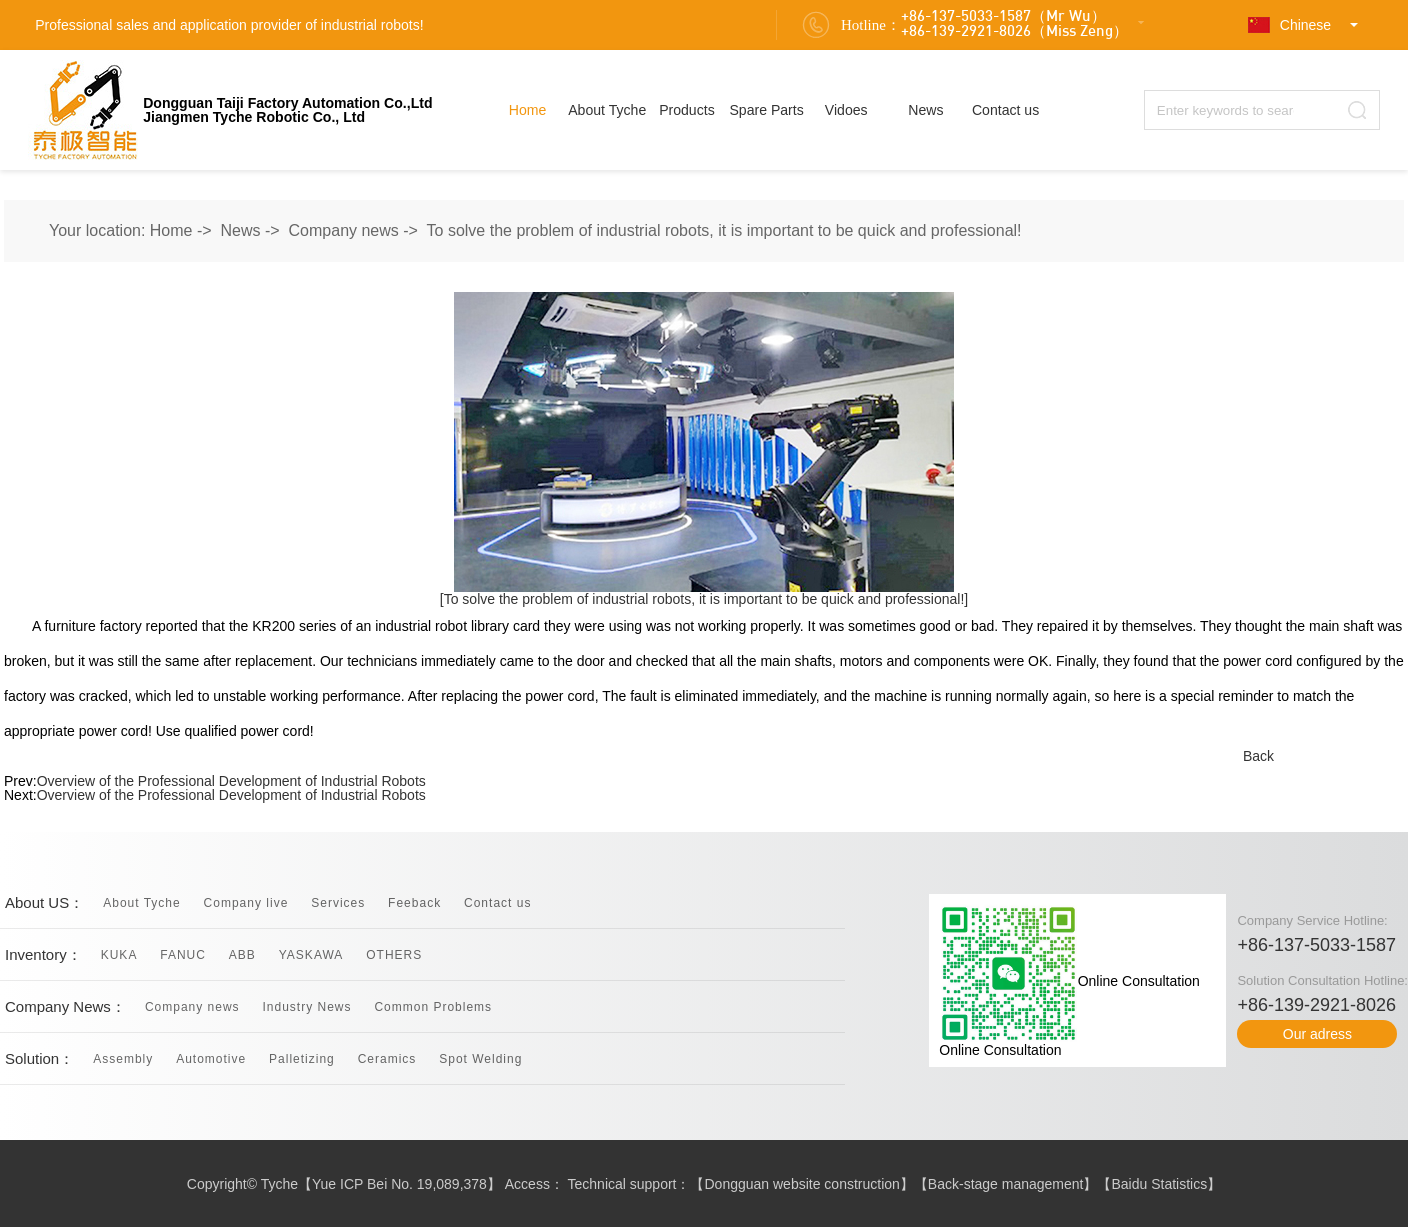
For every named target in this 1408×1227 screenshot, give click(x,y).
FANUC (183, 955)
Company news (344, 230)
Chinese (1289, 25)
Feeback (414, 903)
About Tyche (607, 110)
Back (1258, 756)
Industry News (306, 1007)
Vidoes (846, 110)
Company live (246, 903)
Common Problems (433, 1007)
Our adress (1317, 1034)
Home (528, 110)
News (925, 110)
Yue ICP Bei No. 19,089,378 (399, 1184)
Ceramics (387, 1059)
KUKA (119, 955)
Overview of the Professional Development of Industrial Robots (231, 781)
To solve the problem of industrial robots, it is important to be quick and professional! (724, 230)
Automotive (211, 1059)
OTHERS (394, 955)
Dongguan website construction (802, 1184)
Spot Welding (480, 1059)
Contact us (1005, 110)
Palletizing (302, 1059)
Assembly (123, 1059)
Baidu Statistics (1159, 1184)
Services (338, 903)
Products (687, 110)
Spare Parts (766, 110)
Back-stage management (1006, 1184)
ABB (242, 955)
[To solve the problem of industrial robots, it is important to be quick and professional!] (704, 599)
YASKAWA (311, 955)
